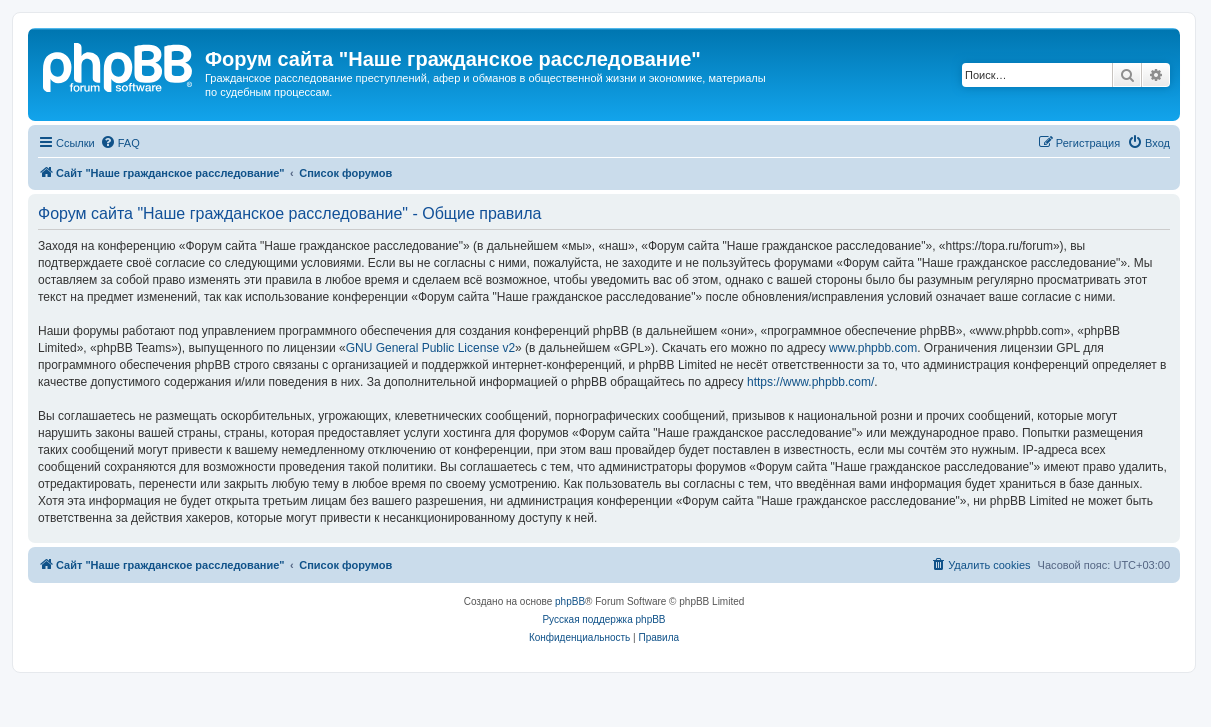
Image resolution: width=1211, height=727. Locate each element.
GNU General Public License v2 (430, 348)
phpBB (570, 601)
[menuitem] (120, 143)
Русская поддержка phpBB (603, 619)
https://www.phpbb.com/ (810, 382)
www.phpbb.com (873, 348)
